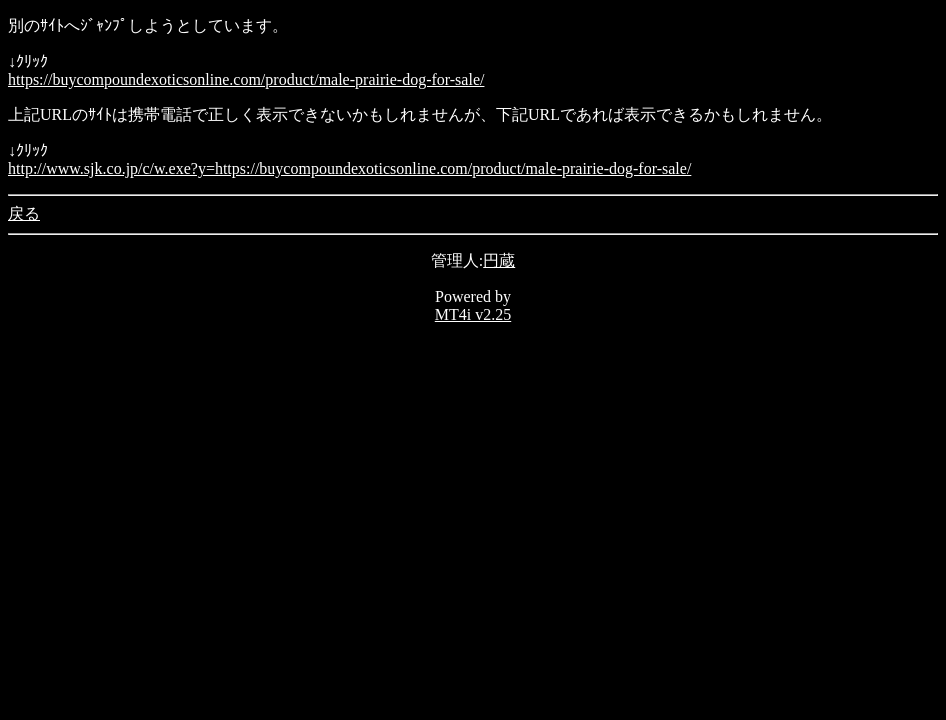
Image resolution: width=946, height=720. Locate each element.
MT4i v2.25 (473, 314)
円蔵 (499, 260)
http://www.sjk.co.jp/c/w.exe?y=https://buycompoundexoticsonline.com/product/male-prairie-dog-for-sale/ (349, 168)
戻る (24, 213)
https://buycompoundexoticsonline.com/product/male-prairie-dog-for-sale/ (246, 79)
